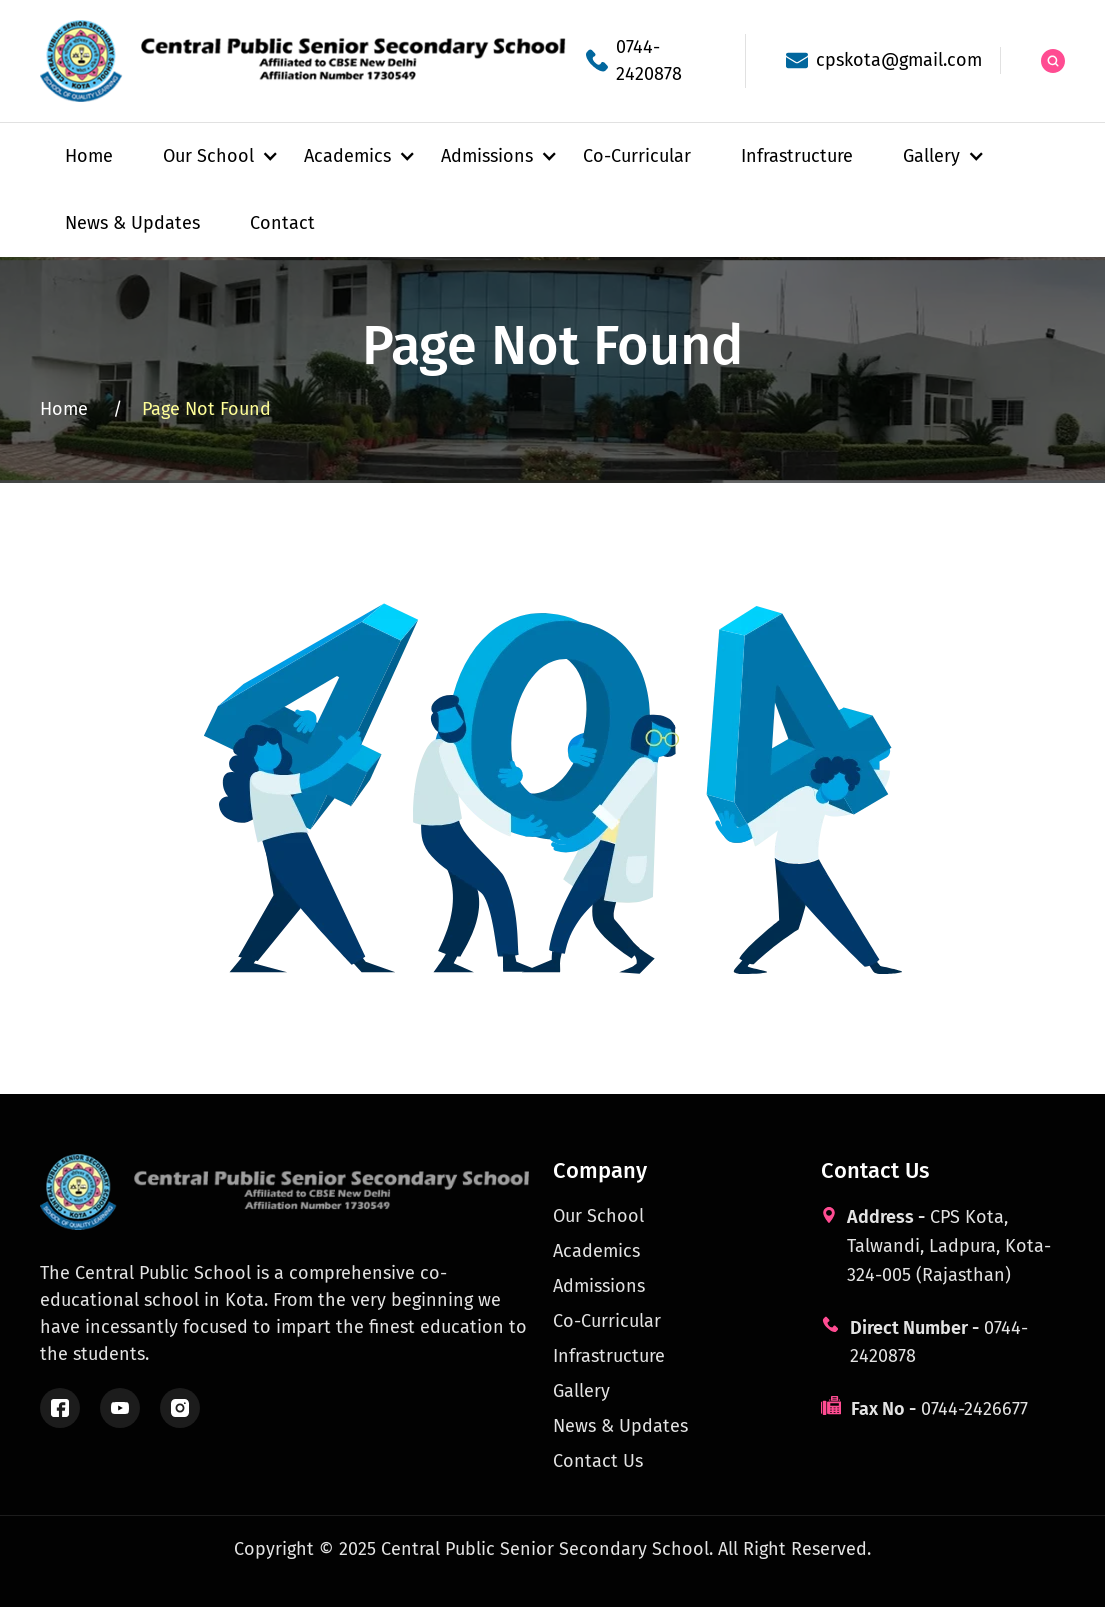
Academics (596, 1251)
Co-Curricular (637, 156)
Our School (598, 1216)
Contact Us (598, 1461)
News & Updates (132, 223)
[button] (208, 156)
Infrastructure (797, 156)
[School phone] (645, 61)
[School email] (873, 60)
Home (89, 156)
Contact (282, 223)
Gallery (581, 1391)
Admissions (599, 1286)
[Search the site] (1053, 61)
